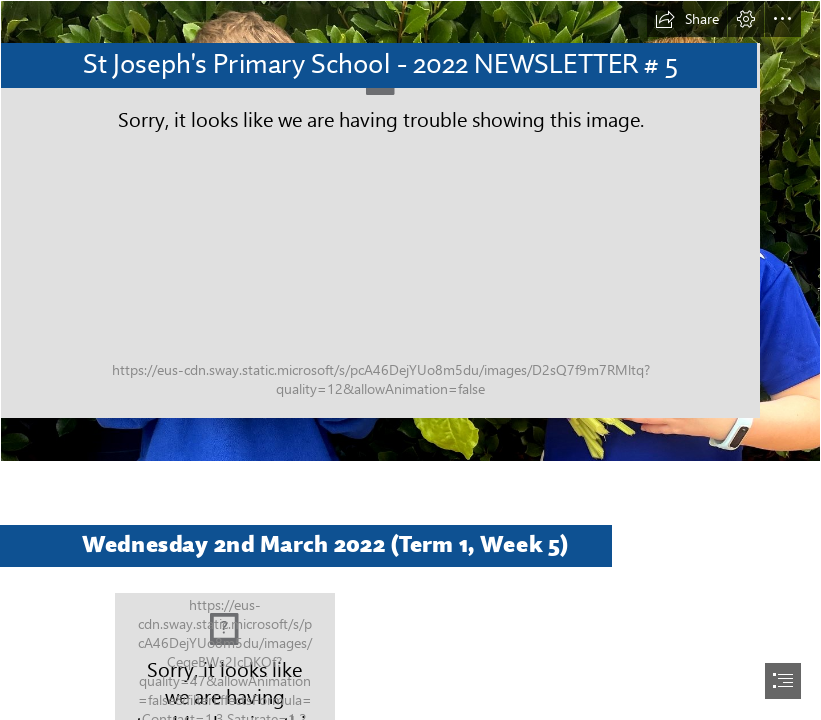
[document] (410, 360)
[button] (687, 19)
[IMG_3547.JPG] (410, 231)
